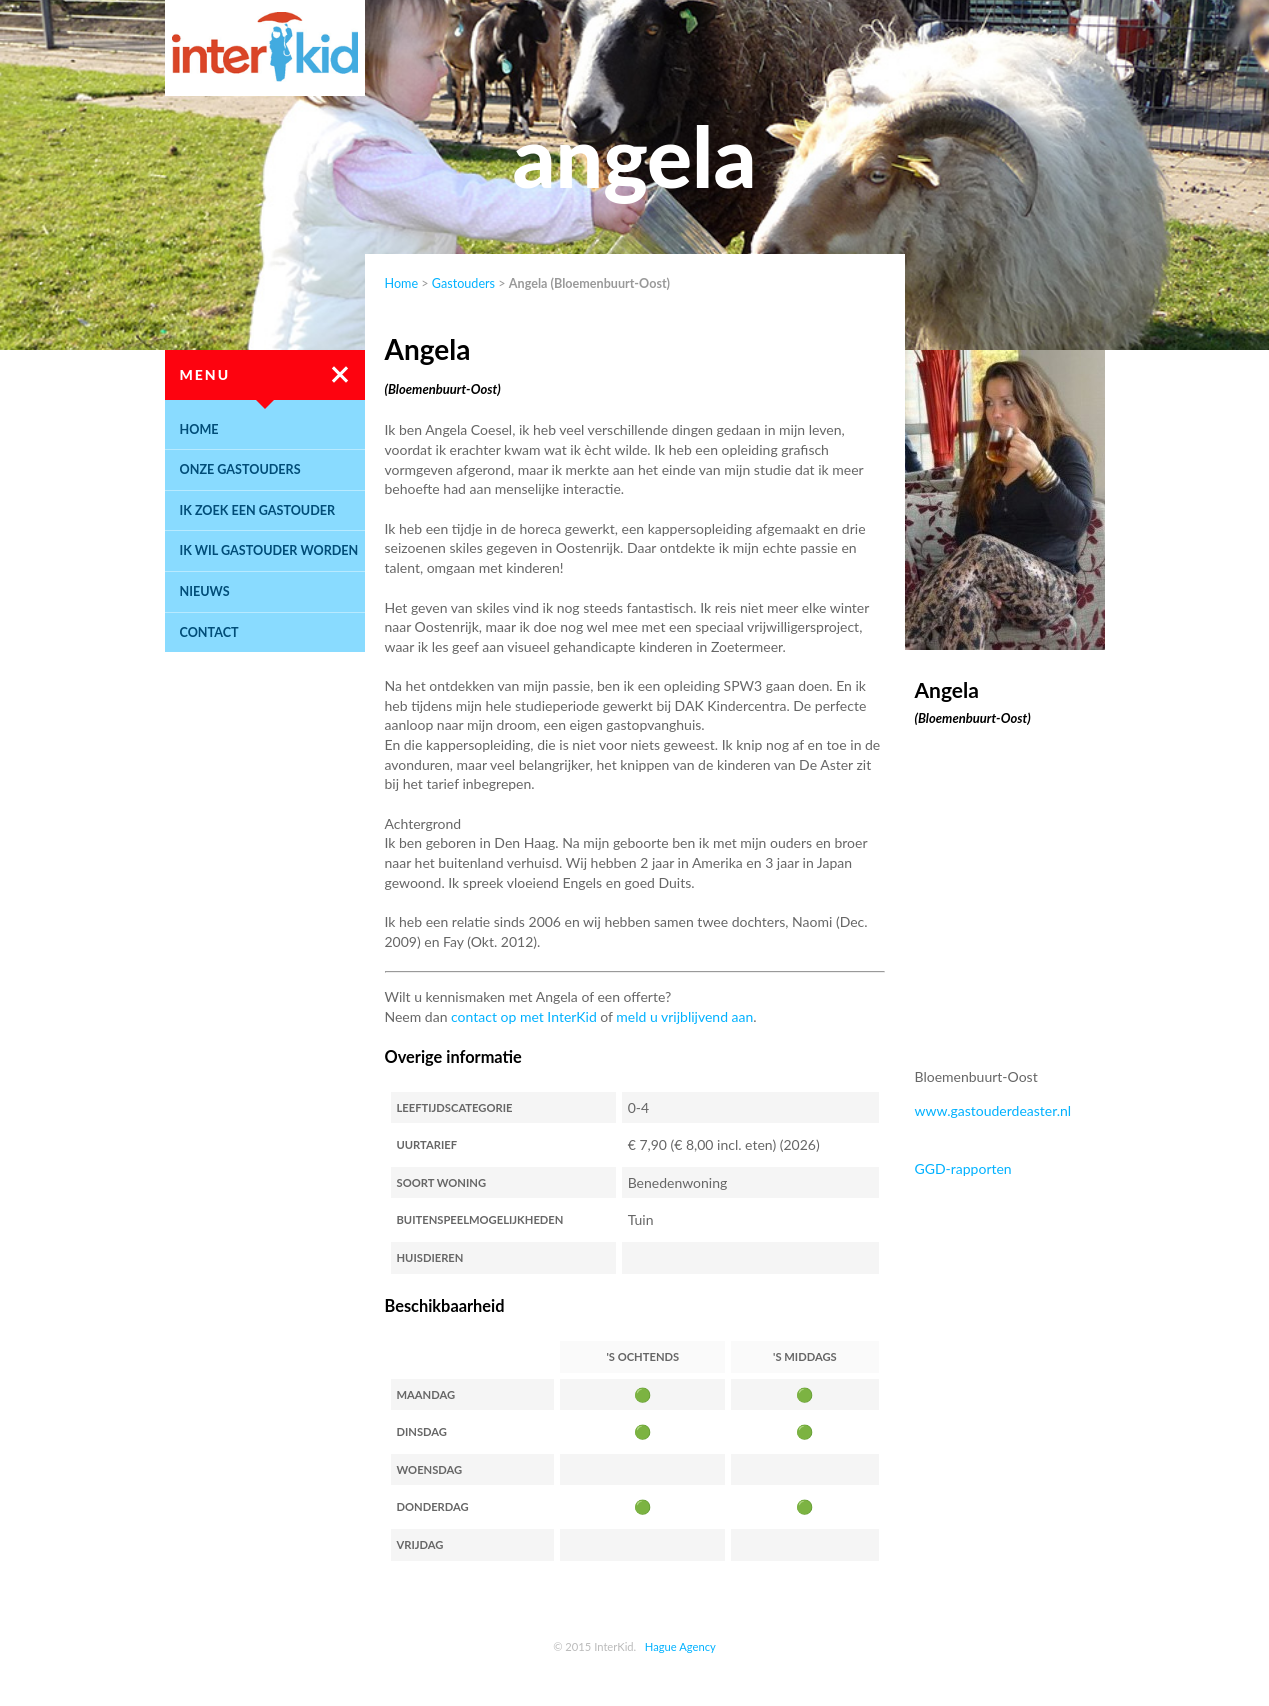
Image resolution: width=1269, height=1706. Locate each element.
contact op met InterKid (524, 1016)
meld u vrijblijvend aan (684, 1016)
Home (199, 429)
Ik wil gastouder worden (269, 550)
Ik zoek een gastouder (258, 510)
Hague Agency (680, 1646)
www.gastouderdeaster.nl (993, 1110)
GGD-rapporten (963, 1168)
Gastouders (463, 283)
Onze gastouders (240, 469)
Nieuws (205, 591)
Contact (209, 632)
